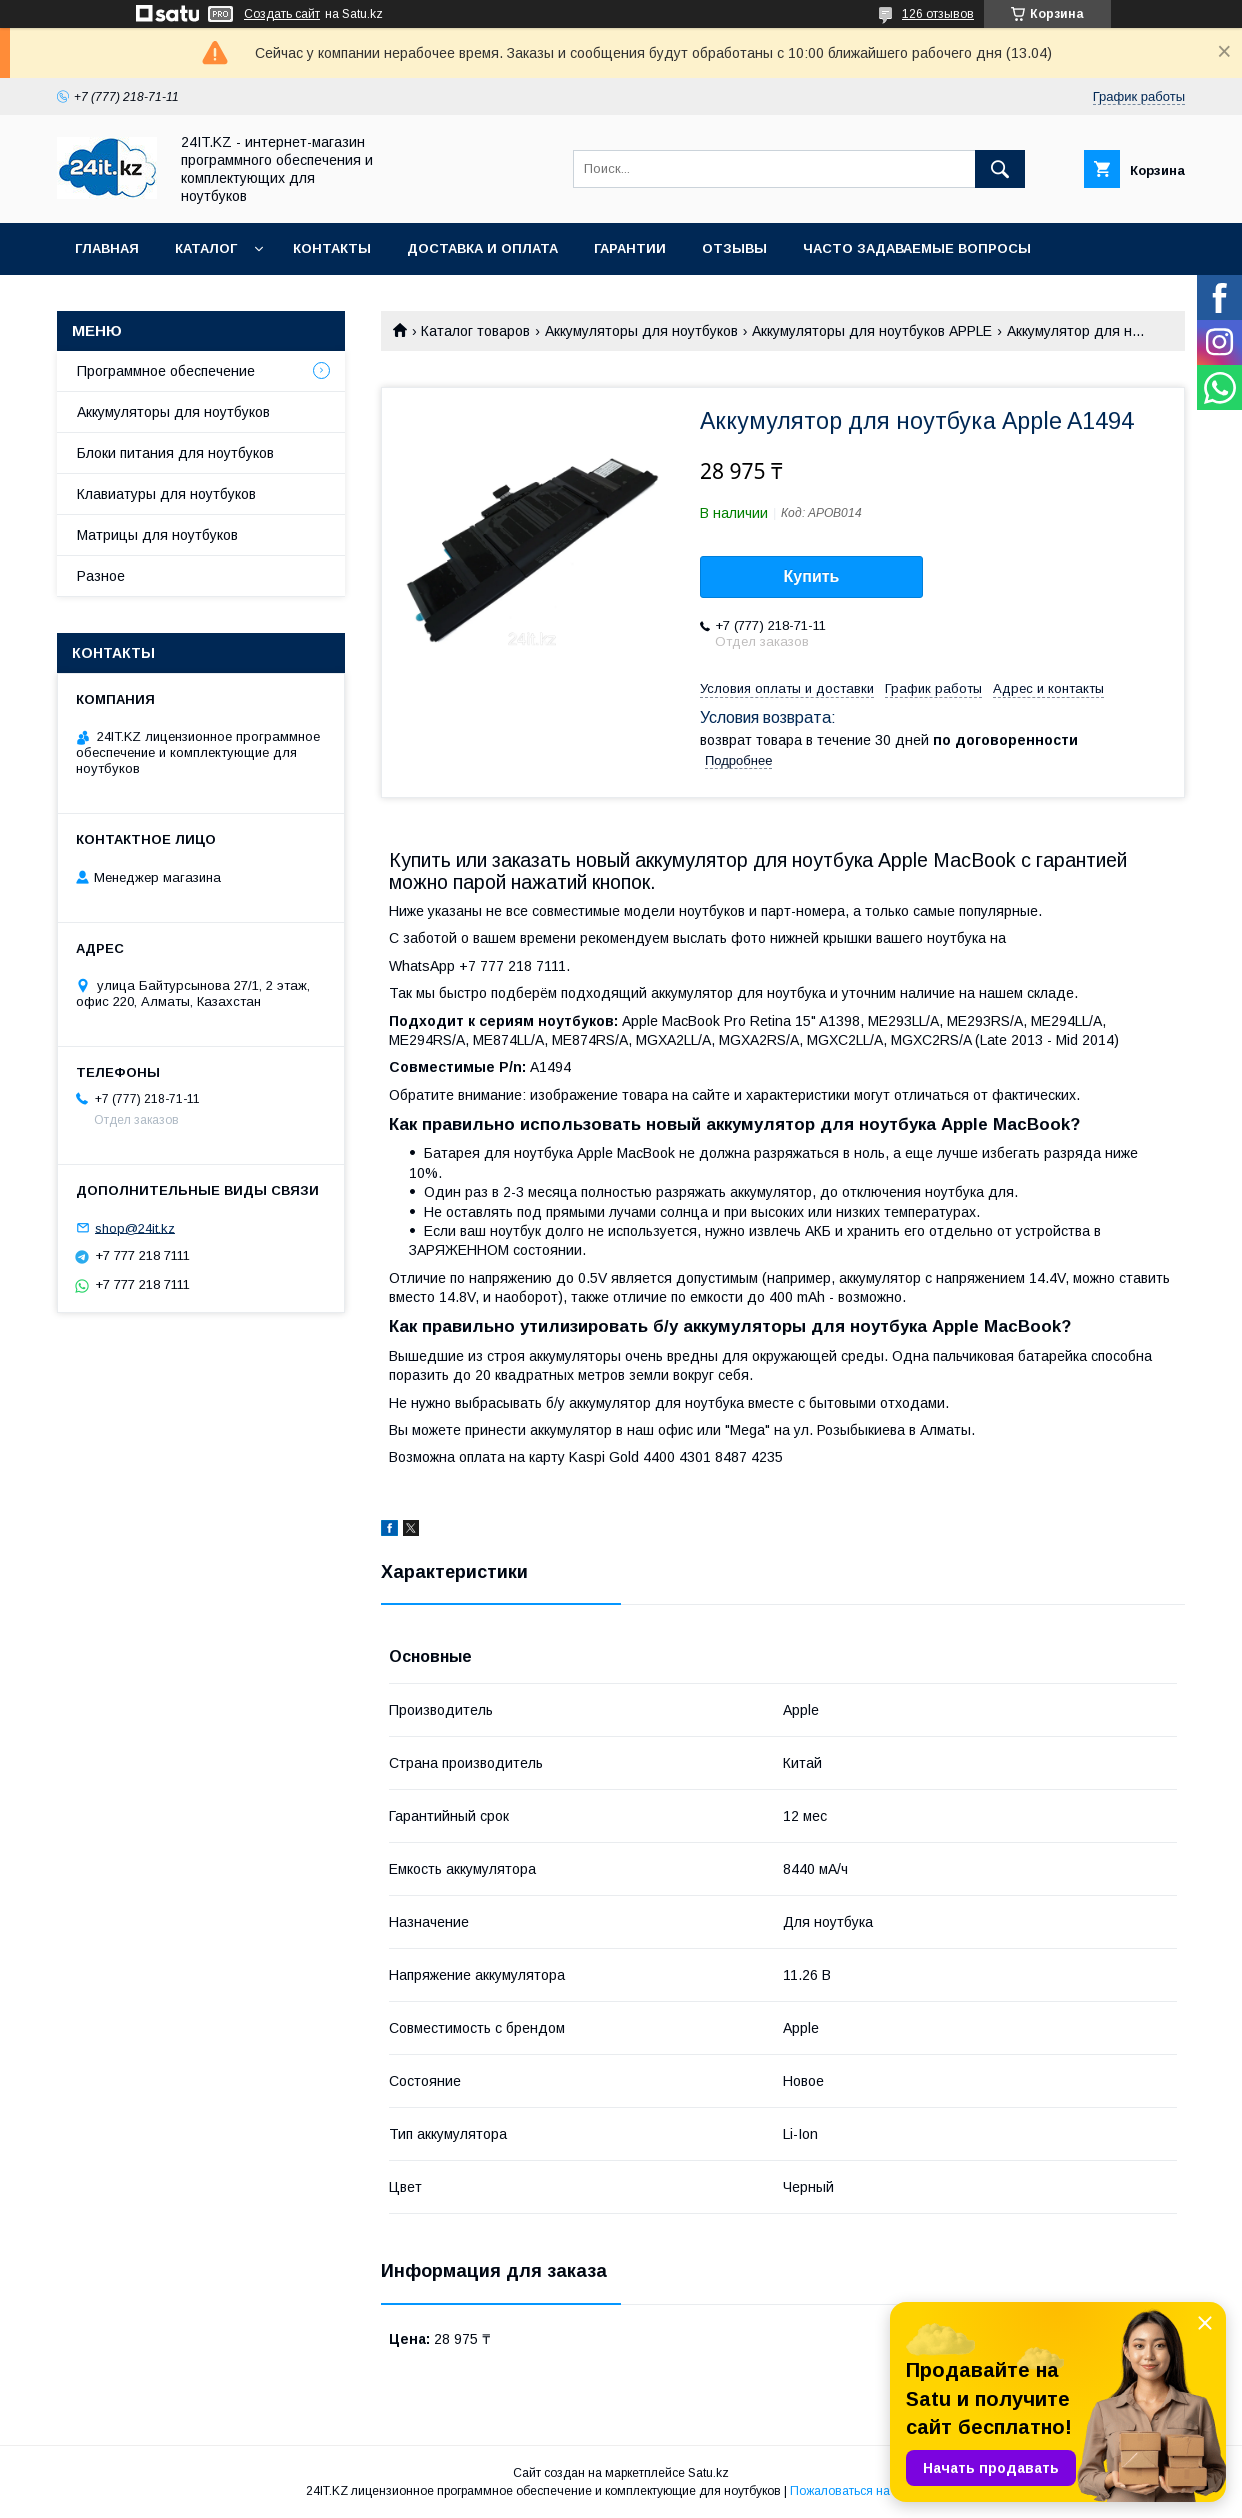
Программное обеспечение (166, 371)
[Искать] (1000, 169)
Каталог (206, 248)
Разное (101, 576)
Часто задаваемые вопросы (917, 248)
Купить (812, 576)
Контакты (332, 248)
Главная (107, 248)
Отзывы (734, 248)
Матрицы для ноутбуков (157, 535)
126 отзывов (938, 14)
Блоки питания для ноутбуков (175, 453)
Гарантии (630, 248)
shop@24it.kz (135, 1227)
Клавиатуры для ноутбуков (166, 494)
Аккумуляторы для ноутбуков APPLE (872, 331)
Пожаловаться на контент (863, 2491)
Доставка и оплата (482, 248)
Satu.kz (708, 2473)
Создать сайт (282, 14)
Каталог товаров (475, 331)
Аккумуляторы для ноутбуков (641, 331)
